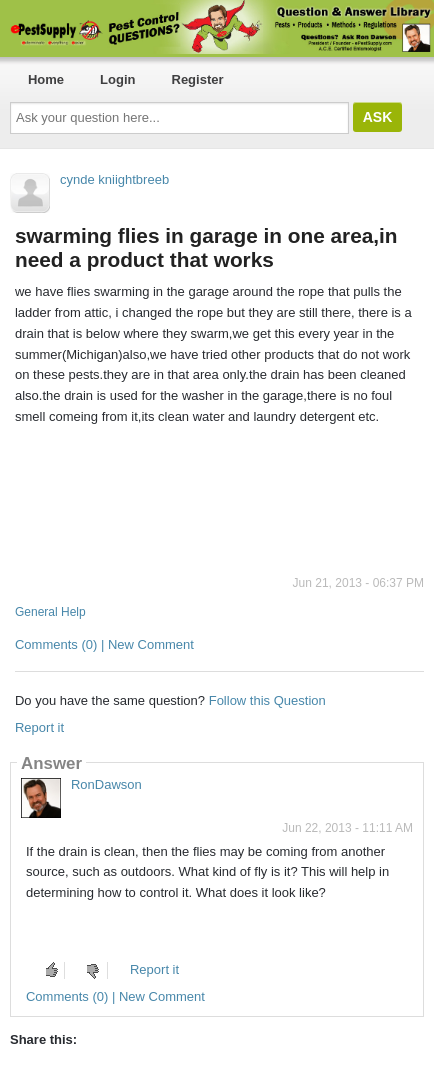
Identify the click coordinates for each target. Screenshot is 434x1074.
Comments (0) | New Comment (104, 644)
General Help (50, 612)
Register (198, 79)
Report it (39, 727)
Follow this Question (267, 700)
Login (117, 79)
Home (46, 79)
